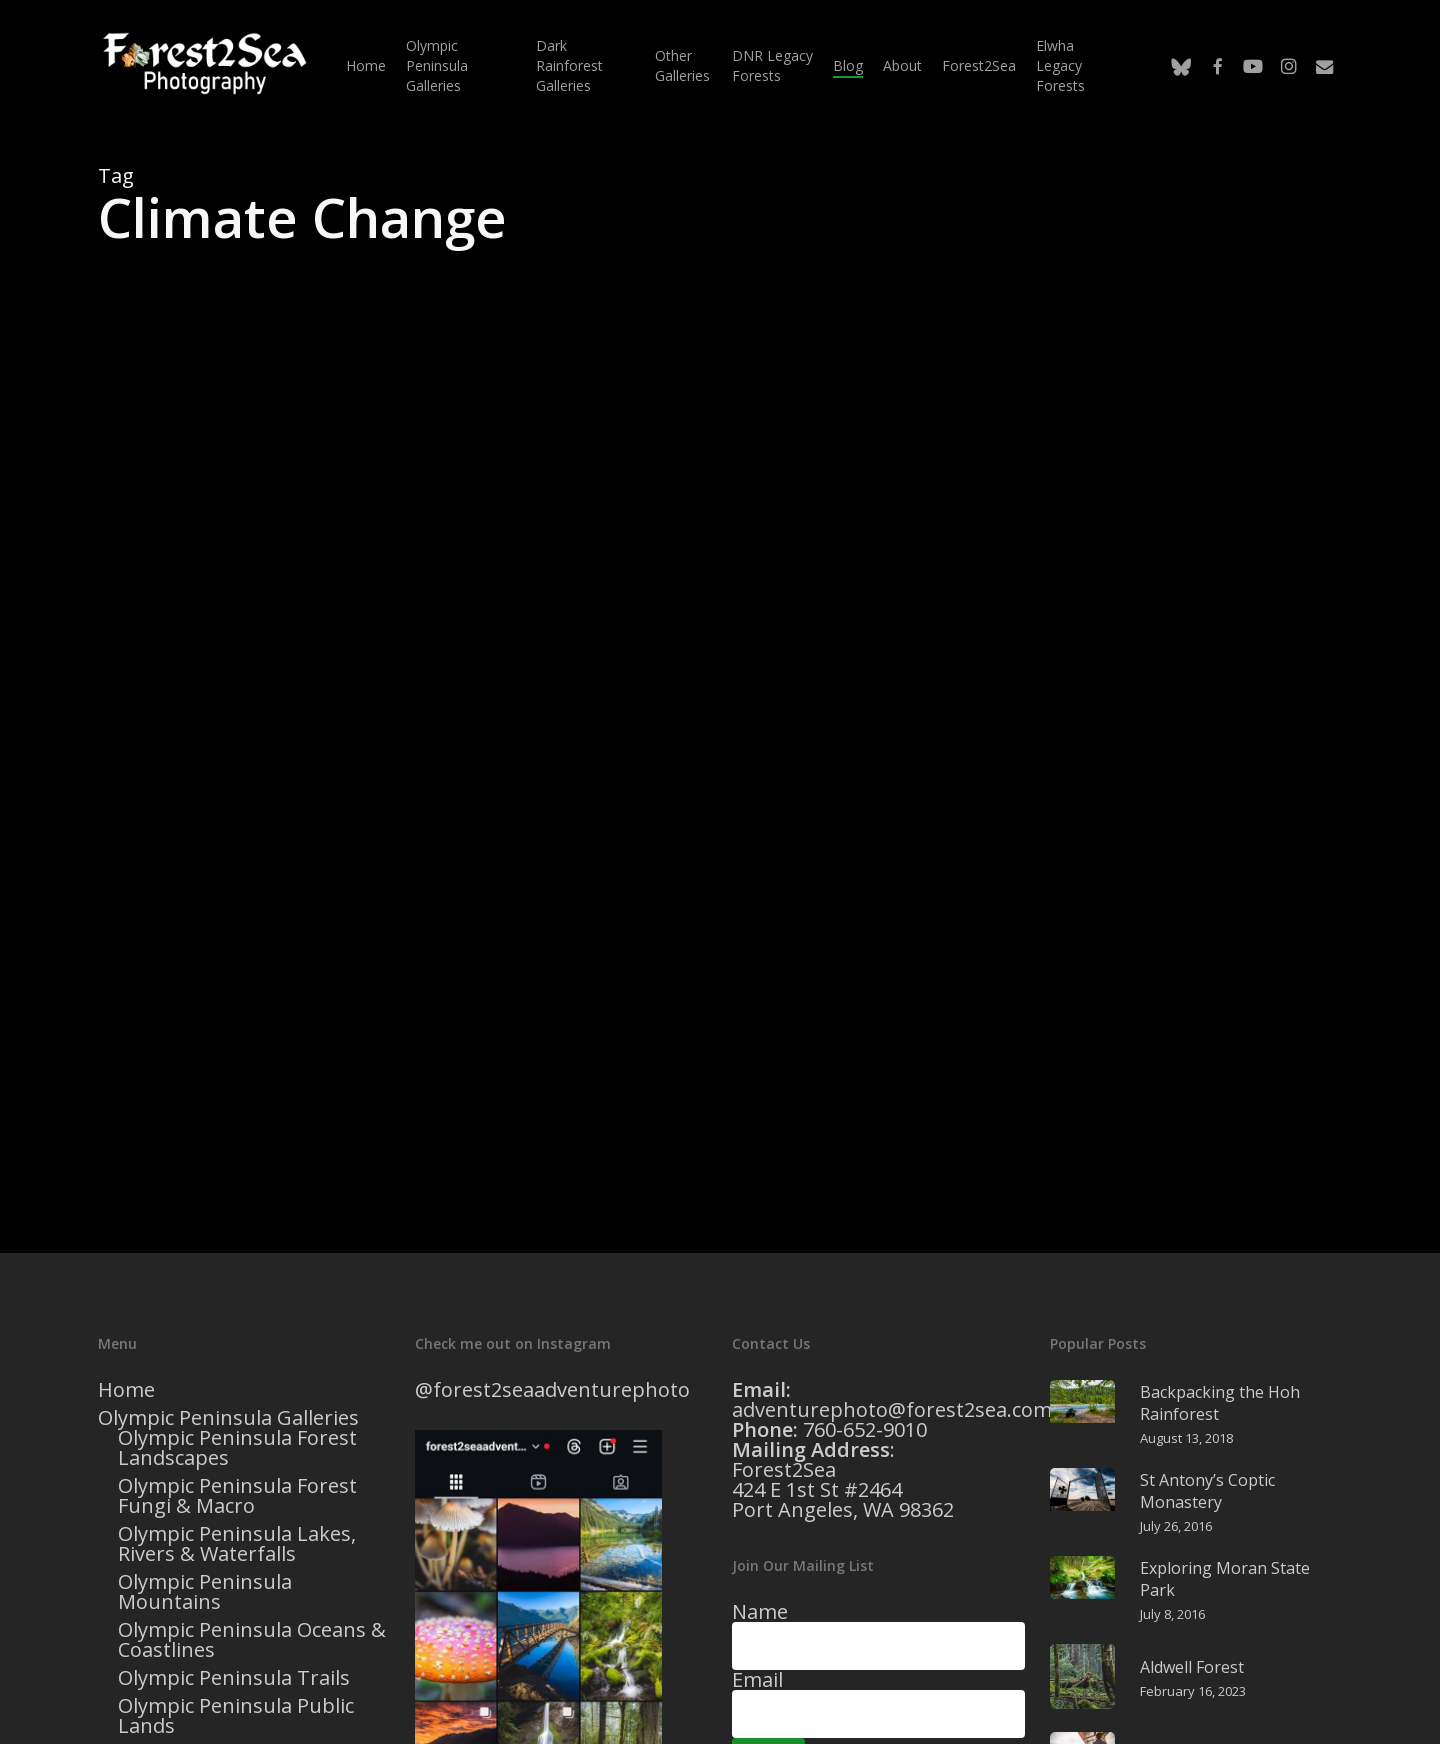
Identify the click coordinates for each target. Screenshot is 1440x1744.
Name (760, 1611)
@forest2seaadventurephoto (552, 1389)
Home (126, 1390)
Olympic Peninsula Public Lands (236, 1716)
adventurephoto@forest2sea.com (892, 1409)
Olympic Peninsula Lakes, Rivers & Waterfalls (237, 1544)
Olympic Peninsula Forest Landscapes (237, 1448)
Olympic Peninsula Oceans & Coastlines (252, 1640)
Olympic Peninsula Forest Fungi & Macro (237, 1496)
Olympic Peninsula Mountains (205, 1592)
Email (757, 1679)
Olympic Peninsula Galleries (228, 1418)
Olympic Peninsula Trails (234, 1678)
